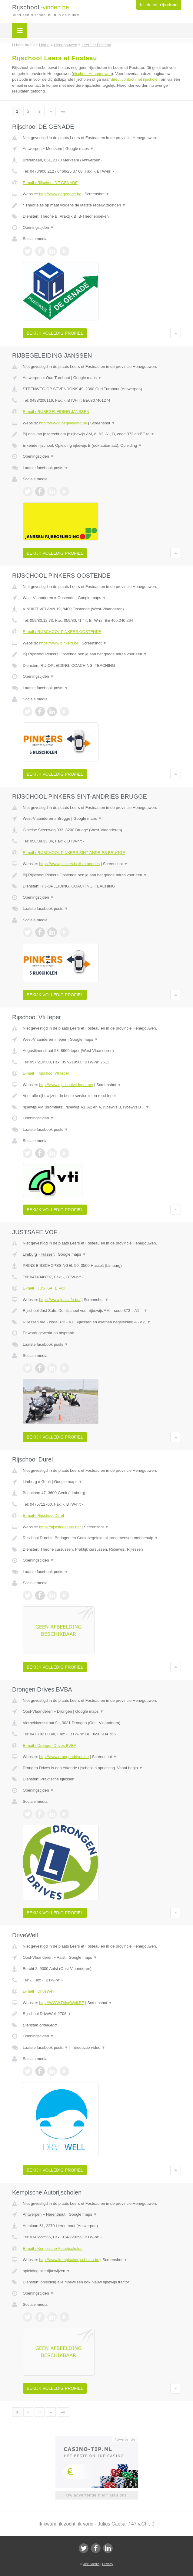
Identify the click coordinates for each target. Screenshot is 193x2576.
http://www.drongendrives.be (64, 1756)
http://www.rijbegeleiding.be (63, 423)
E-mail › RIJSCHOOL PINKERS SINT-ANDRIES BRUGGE (74, 852)
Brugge (64, 818)
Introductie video (88, 2047)
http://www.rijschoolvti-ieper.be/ (66, 1084)
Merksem (54, 148)
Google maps (79, 148)
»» (63, 111)
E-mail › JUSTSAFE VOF (45, 1288)
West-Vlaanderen (38, 597)
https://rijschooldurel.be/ (60, 1527)
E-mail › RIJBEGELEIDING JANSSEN (56, 411)
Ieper (62, 1039)
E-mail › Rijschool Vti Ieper (46, 1073)
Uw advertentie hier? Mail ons (96, 2495)
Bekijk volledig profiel (55, 333)
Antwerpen (32, 148)
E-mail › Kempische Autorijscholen (52, 2248)
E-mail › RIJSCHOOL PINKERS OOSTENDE (62, 631)
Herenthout (55, 2214)
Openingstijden (38, 227)
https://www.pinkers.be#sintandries (69, 863)
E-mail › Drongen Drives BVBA (49, 1745)
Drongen (64, 1711)
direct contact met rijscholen (135, 79)
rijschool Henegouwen (92, 73)
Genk (46, 1481)
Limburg (30, 1254)
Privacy (107, 2564)
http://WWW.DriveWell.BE (61, 2002)
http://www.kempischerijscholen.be (69, 2259)
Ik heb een (158, 5)
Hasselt (47, 1254)
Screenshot (97, 194)
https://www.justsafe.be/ (60, 1299)
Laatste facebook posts (45, 468)
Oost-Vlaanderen (37, 1711)
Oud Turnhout (58, 377)
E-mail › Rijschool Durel (43, 1515)
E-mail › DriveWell (38, 1991)
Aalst (61, 1957)
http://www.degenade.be (60, 194)
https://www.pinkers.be (58, 643)
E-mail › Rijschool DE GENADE (50, 182)
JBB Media (91, 2564)
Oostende (66, 597)
